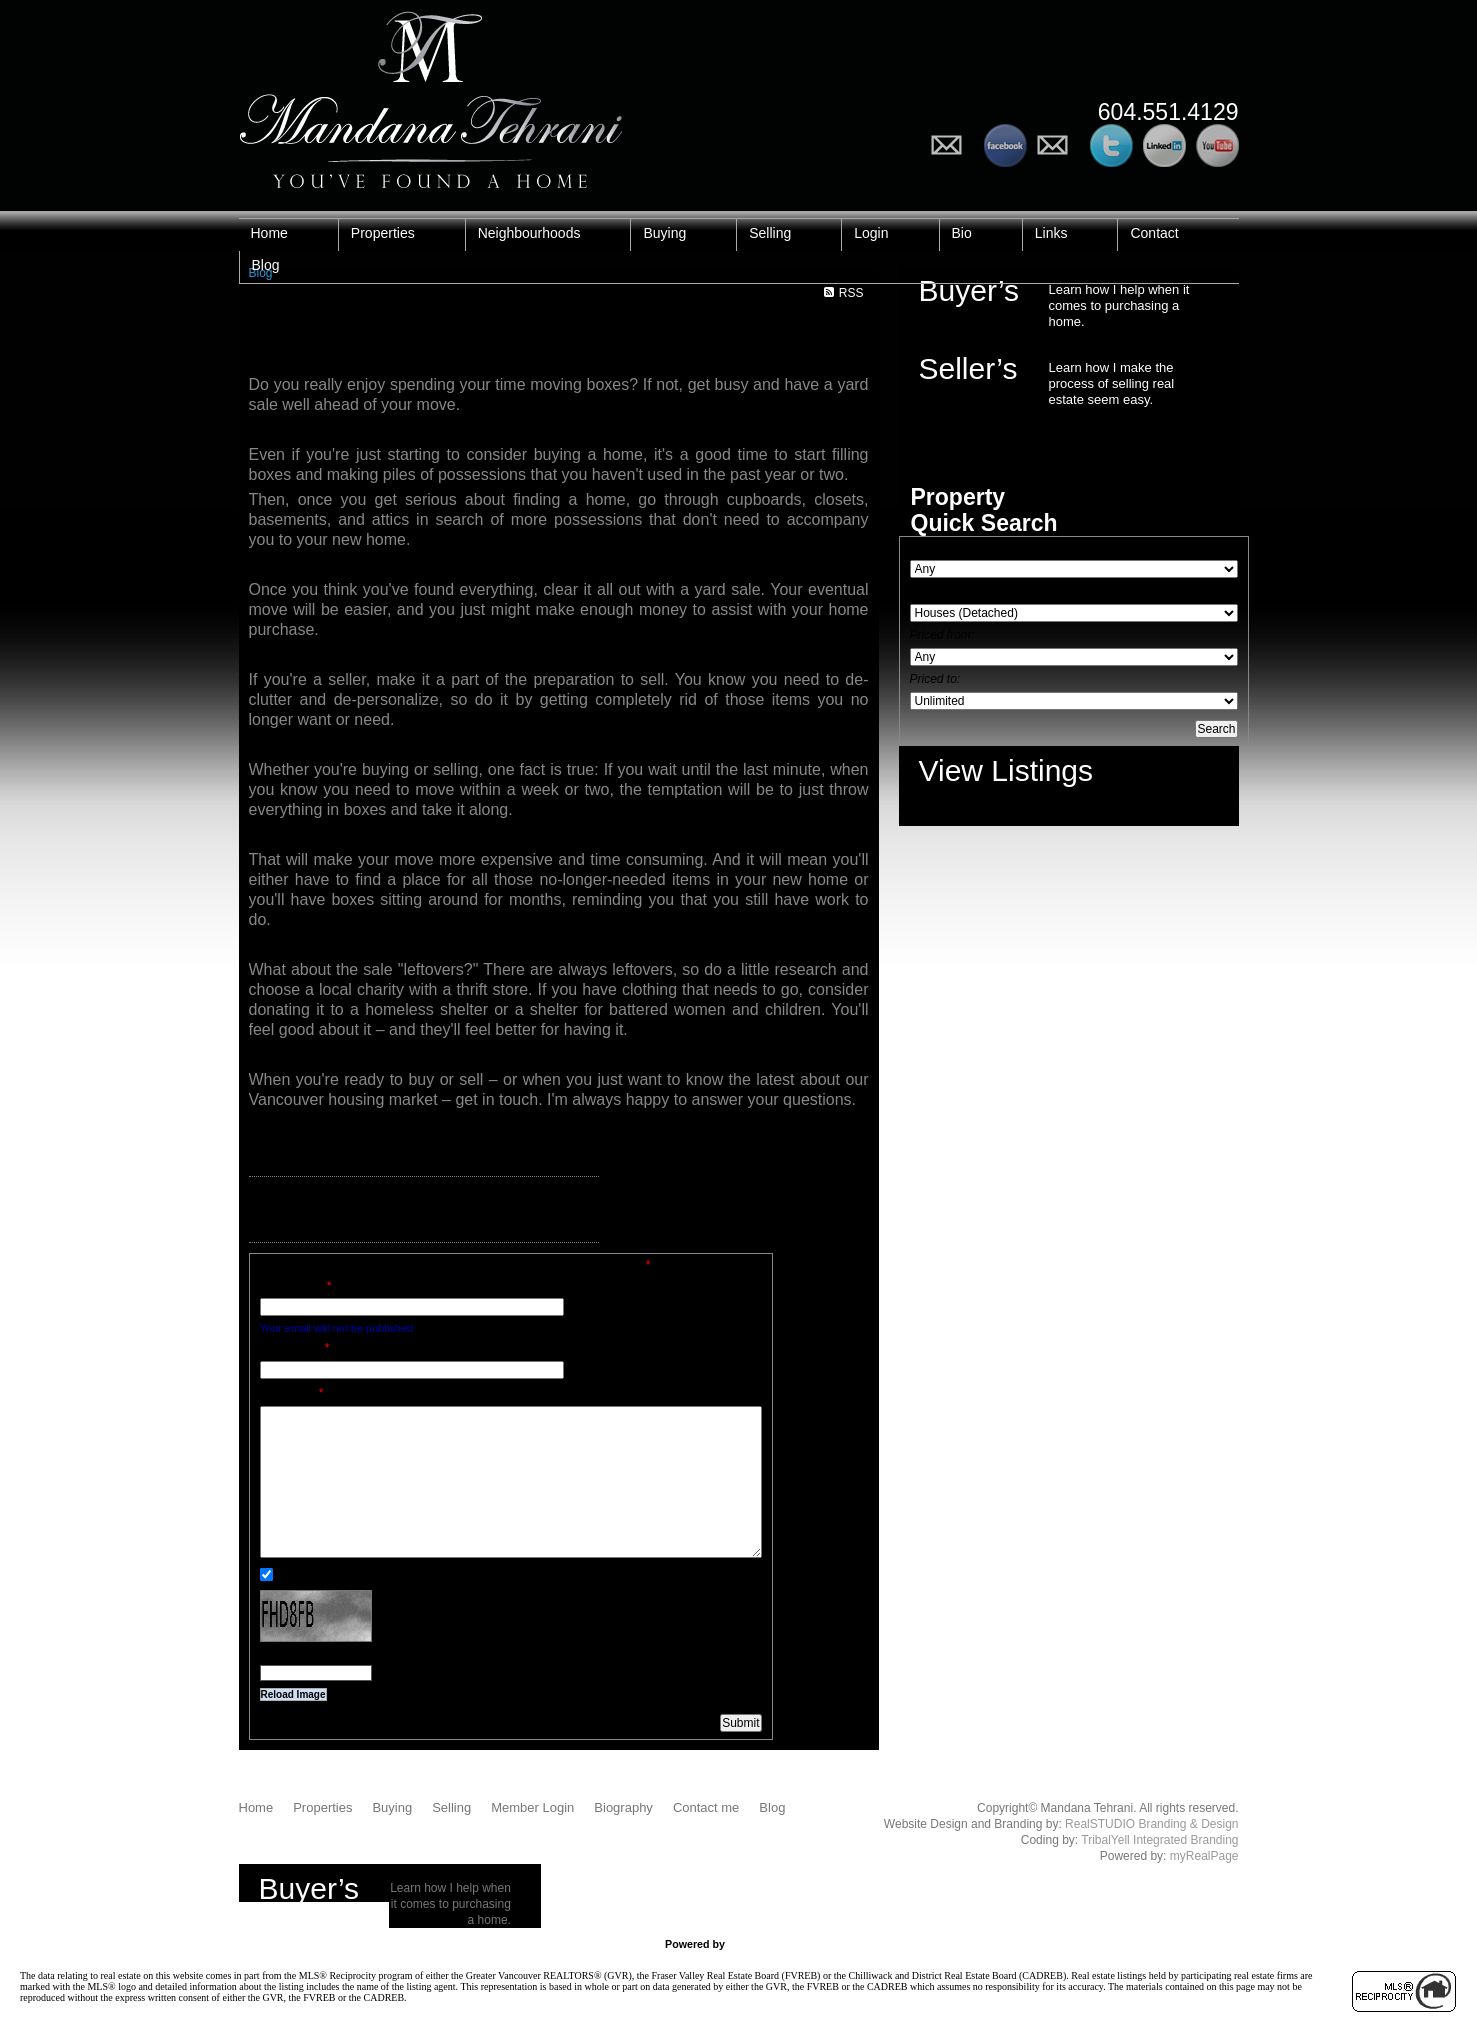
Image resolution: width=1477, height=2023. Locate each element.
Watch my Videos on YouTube (1217, 145)
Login (871, 233)
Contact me (706, 1807)
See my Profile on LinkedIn (1164, 145)
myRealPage (1204, 1856)
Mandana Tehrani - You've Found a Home (431, 94)
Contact (1154, 233)
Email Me (952, 145)
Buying (664, 233)
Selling (770, 233)
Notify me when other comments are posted (384, 1574)
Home (269, 233)
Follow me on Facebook (1005, 145)
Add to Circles (1058, 145)
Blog (266, 265)
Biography (623, 1807)
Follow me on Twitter (1111, 145)
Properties (383, 233)
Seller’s (968, 368)
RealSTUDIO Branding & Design (1151, 1824)
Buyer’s (969, 290)
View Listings (1006, 770)
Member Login (532, 1807)
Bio (962, 233)
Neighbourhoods (529, 233)
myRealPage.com (770, 1944)
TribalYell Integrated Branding (1159, 1840)
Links (1051, 233)
